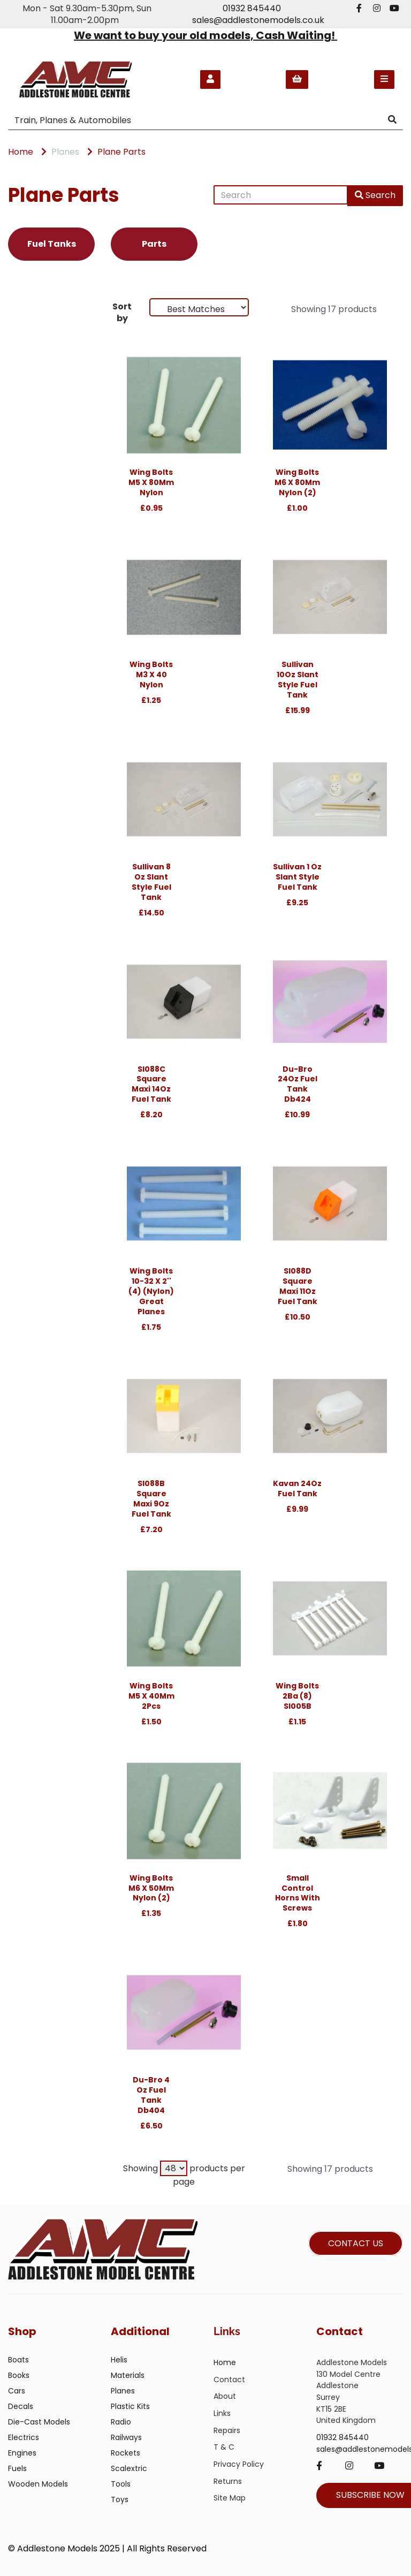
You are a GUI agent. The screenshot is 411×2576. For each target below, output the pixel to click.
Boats (18, 2359)
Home (20, 152)
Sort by (122, 312)
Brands (28, 309)
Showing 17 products (334, 309)
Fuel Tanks (51, 244)
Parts (154, 244)
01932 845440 (252, 8)
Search (375, 195)
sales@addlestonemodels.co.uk (258, 20)
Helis (119, 2359)
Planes (65, 152)
